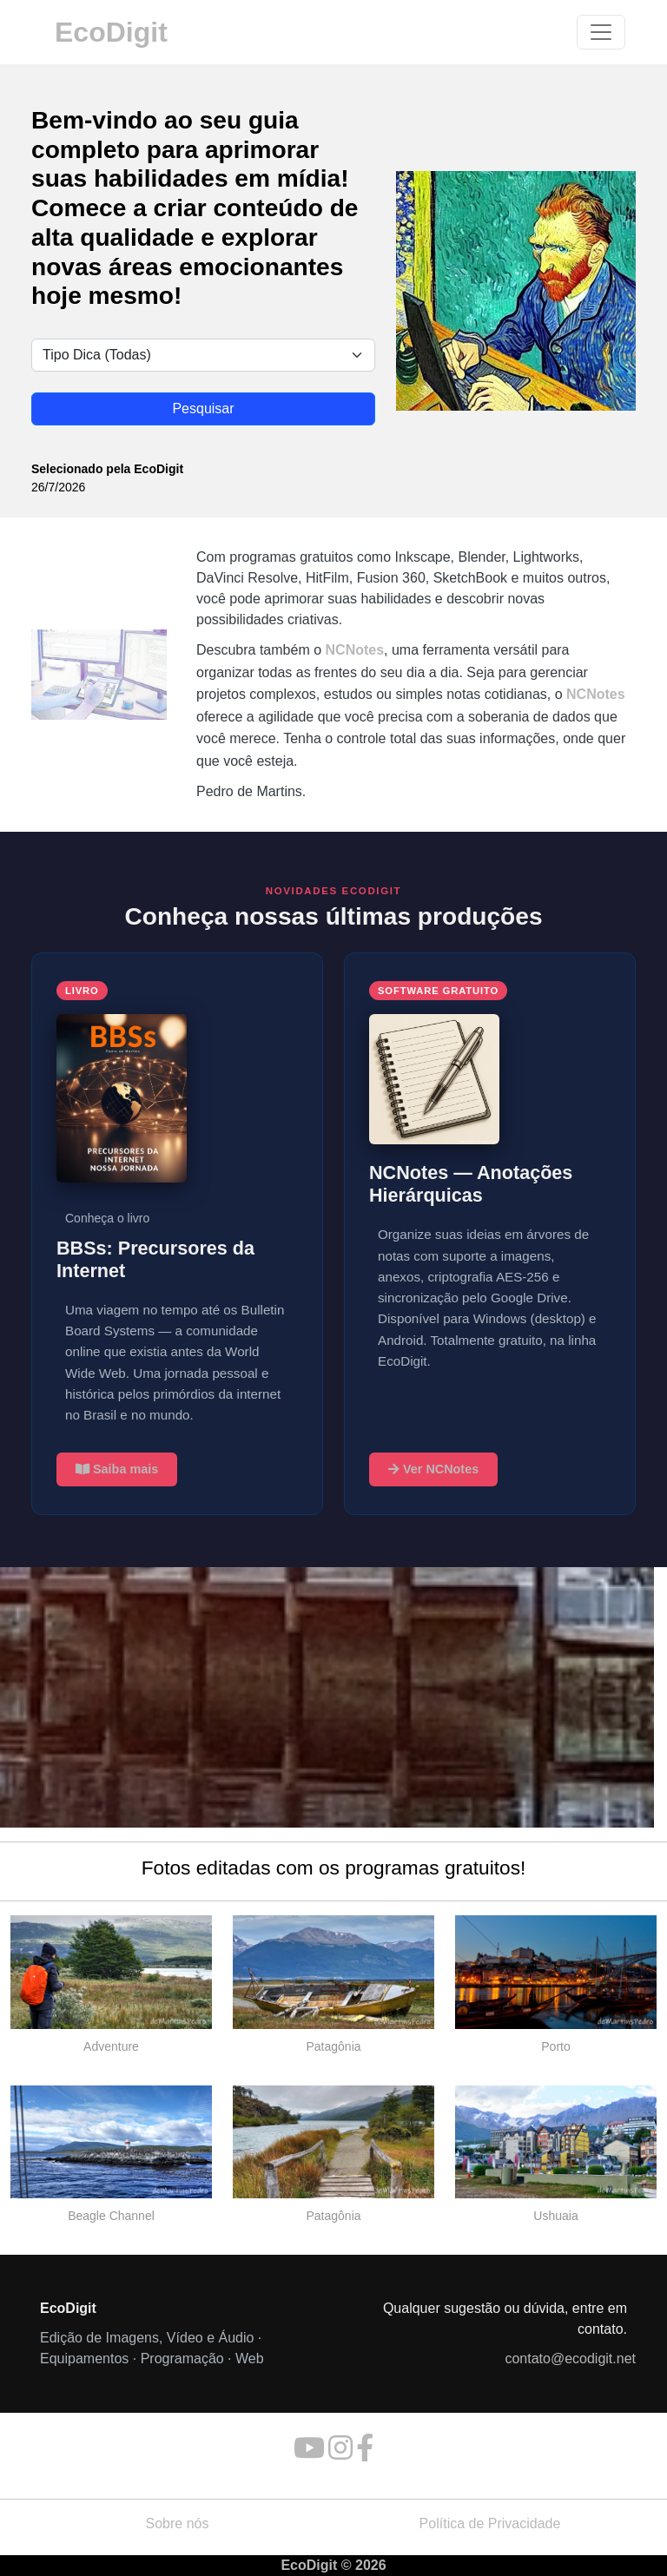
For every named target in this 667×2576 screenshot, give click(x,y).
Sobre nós (177, 2523)
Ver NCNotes (433, 1469)
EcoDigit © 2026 (333, 2565)
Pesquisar (203, 408)
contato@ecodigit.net (570, 2358)
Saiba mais (117, 1469)
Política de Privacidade (490, 2523)
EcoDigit (111, 32)
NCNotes (355, 649)
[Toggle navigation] (601, 32)
